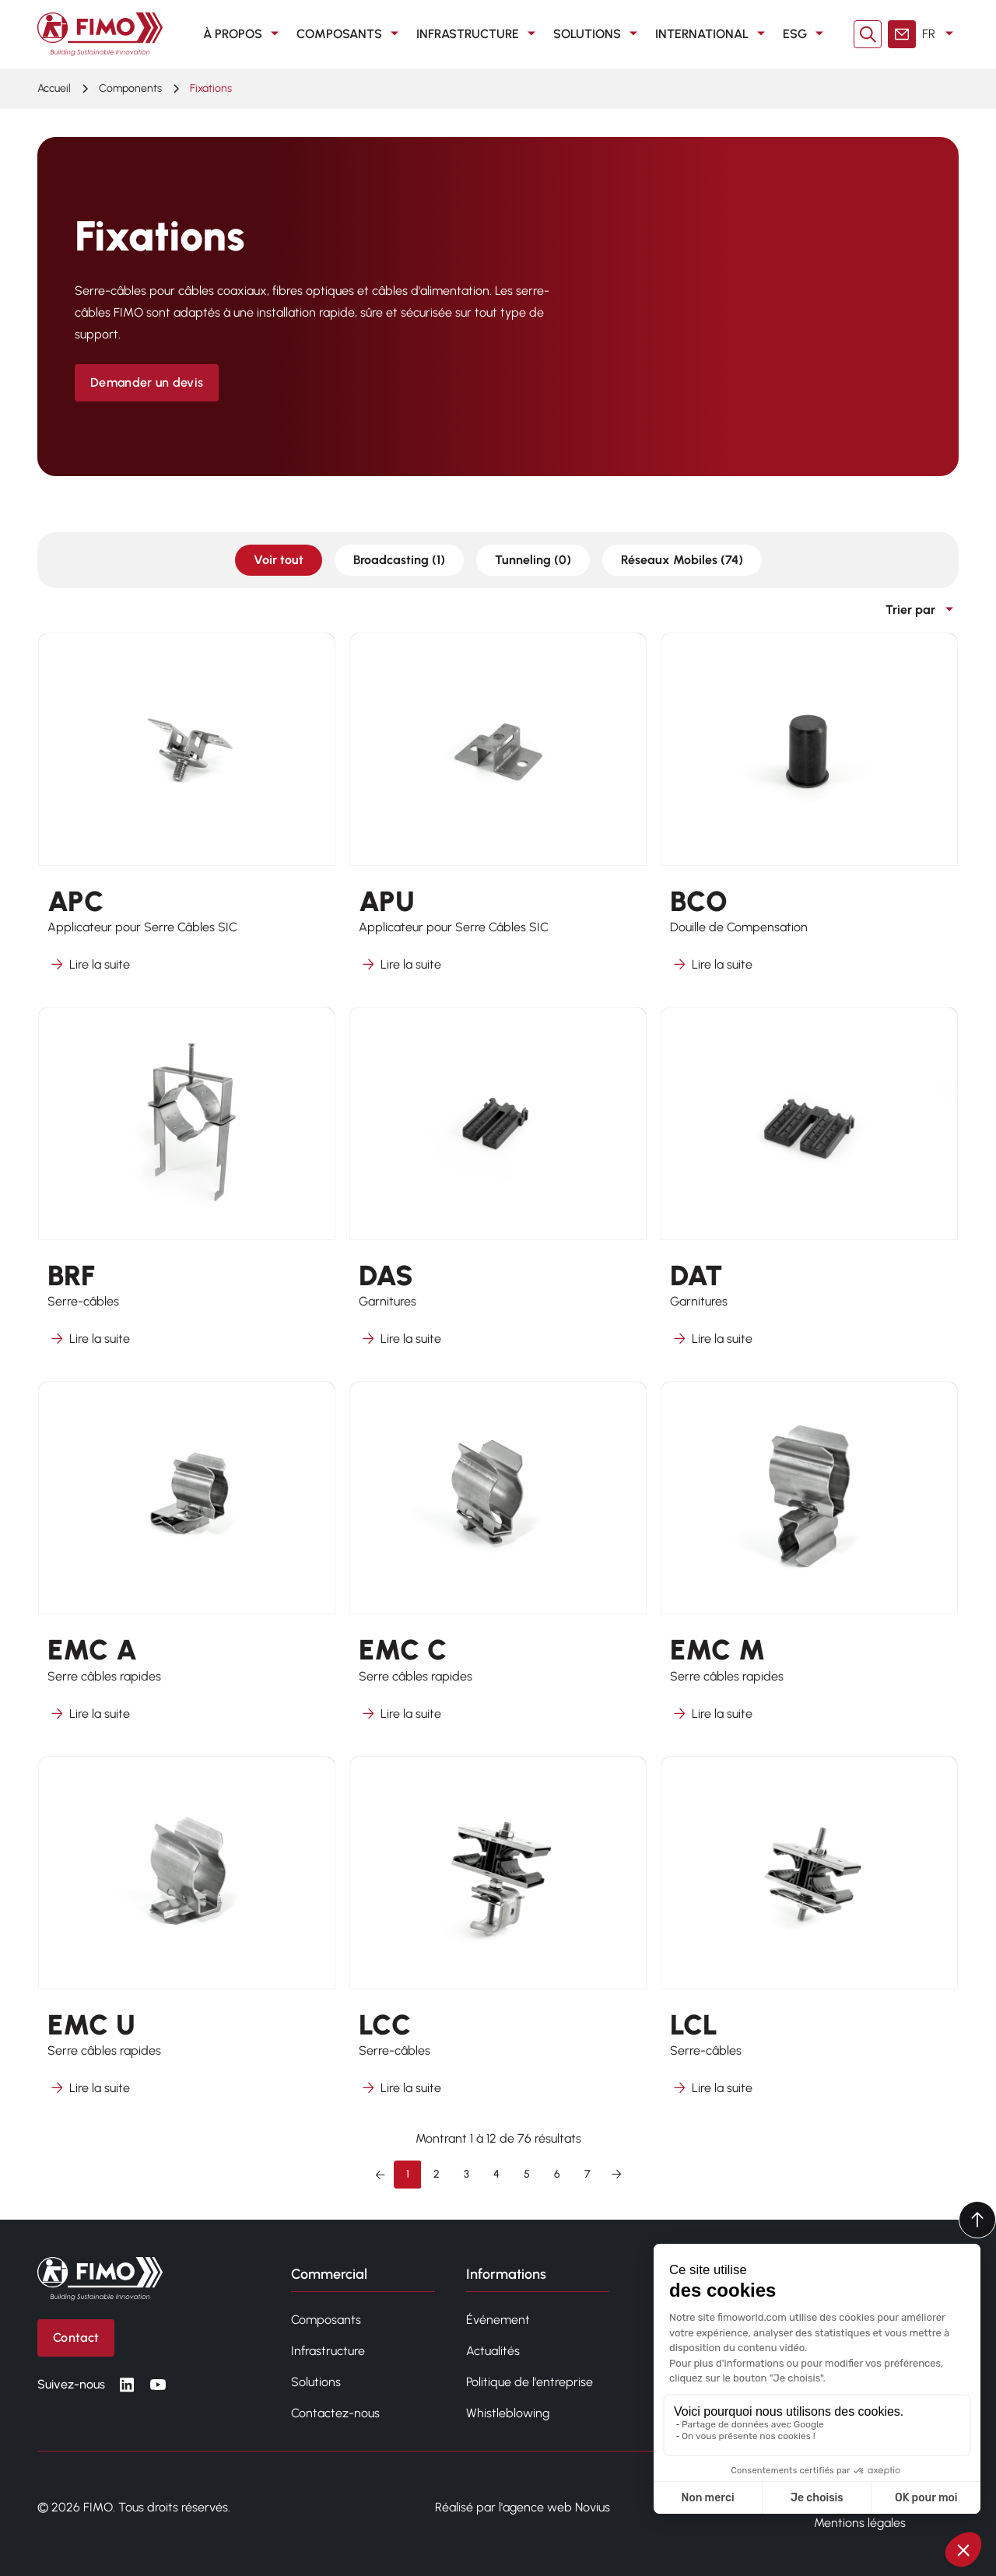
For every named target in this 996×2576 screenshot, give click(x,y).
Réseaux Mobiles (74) (682, 559)
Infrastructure (478, 34)
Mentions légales (860, 2522)
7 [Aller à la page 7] (587, 2174)
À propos (243, 34)
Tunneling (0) (533, 559)
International (712, 34)
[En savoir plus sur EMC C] (498, 1561)
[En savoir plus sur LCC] (498, 1936)
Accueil (54, 88)
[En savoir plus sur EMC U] (186, 1936)
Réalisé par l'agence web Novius (522, 2507)
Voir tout (278, 559)
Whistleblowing (507, 2413)
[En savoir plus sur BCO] (809, 813)
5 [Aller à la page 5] (527, 2174)
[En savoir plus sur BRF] (186, 1187)
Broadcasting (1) (399, 559)
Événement (498, 2319)
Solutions (598, 34)
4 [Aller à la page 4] (496, 2174)
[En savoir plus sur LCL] (809, 1936)
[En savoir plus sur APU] (498, 813)
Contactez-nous (335, 2413)
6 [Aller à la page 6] (557, 2174)
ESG (806, 34)
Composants (350, 34)
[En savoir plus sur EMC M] (809, 1561)
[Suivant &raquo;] (616, 2175)
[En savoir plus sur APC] (186, 813)
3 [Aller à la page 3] (466, 2174)
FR (940, 34)
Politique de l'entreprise (529, 2381)
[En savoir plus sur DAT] (809, 1187)
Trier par (922, 610)
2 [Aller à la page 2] (436, 2174)
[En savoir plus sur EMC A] (186, 1561)
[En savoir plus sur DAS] (498, 1187)
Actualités (493, 2350)
